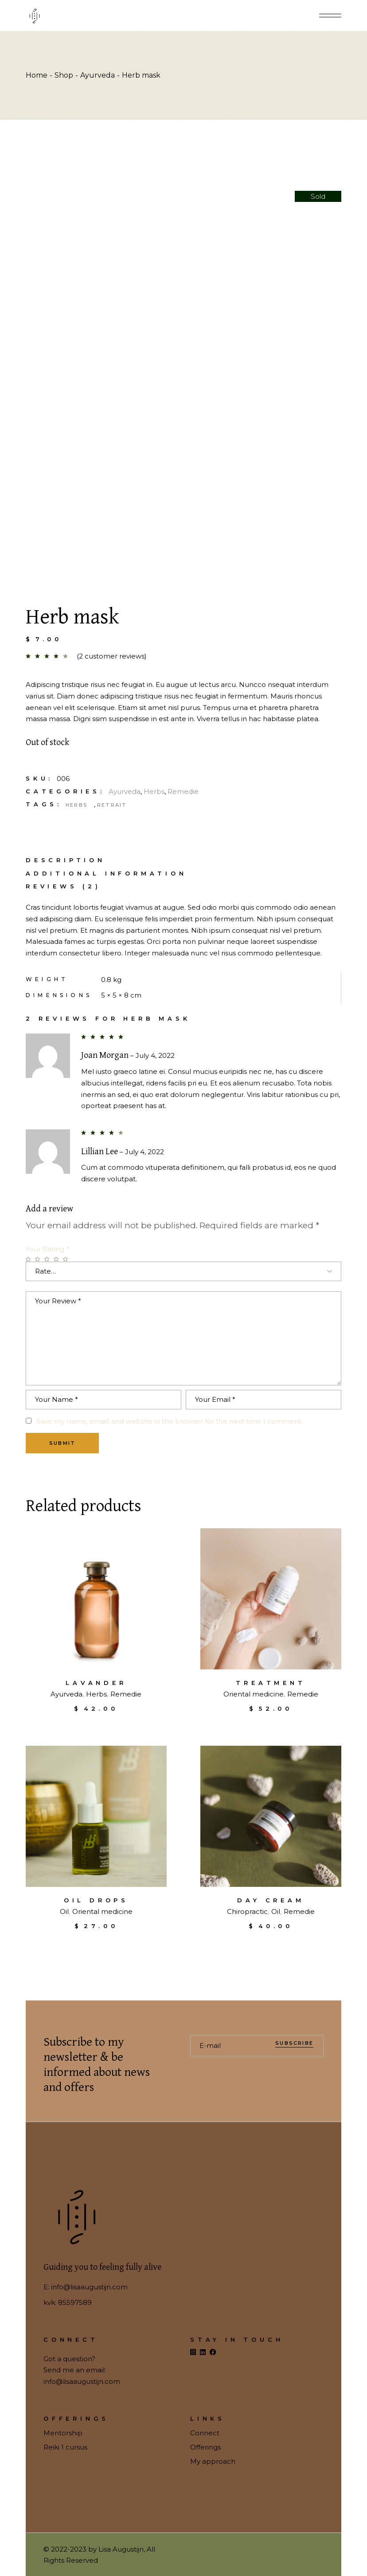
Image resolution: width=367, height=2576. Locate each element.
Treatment (270, 1682)
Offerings (205, 2447)
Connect (204, 2433)
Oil (64, 1911)
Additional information (106, 873)
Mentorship (62, 2433)
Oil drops (96, 1900)
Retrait (112, 805)
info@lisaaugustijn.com (89, 2287)
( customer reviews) (112, 656)
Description (65, 860)
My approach (212, 2461)
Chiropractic (247, 1911)
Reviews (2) (63, 886)
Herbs (154, 791)
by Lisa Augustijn (116, 2549)
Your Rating (47, 1249)
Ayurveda (125, 791)
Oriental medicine (253, 1694)
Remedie (183, 791)
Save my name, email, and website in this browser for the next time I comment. (169, 1421)
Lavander (96, 1682)
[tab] (65, 860)
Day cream (270, 1900)
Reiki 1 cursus (65, 2447)
